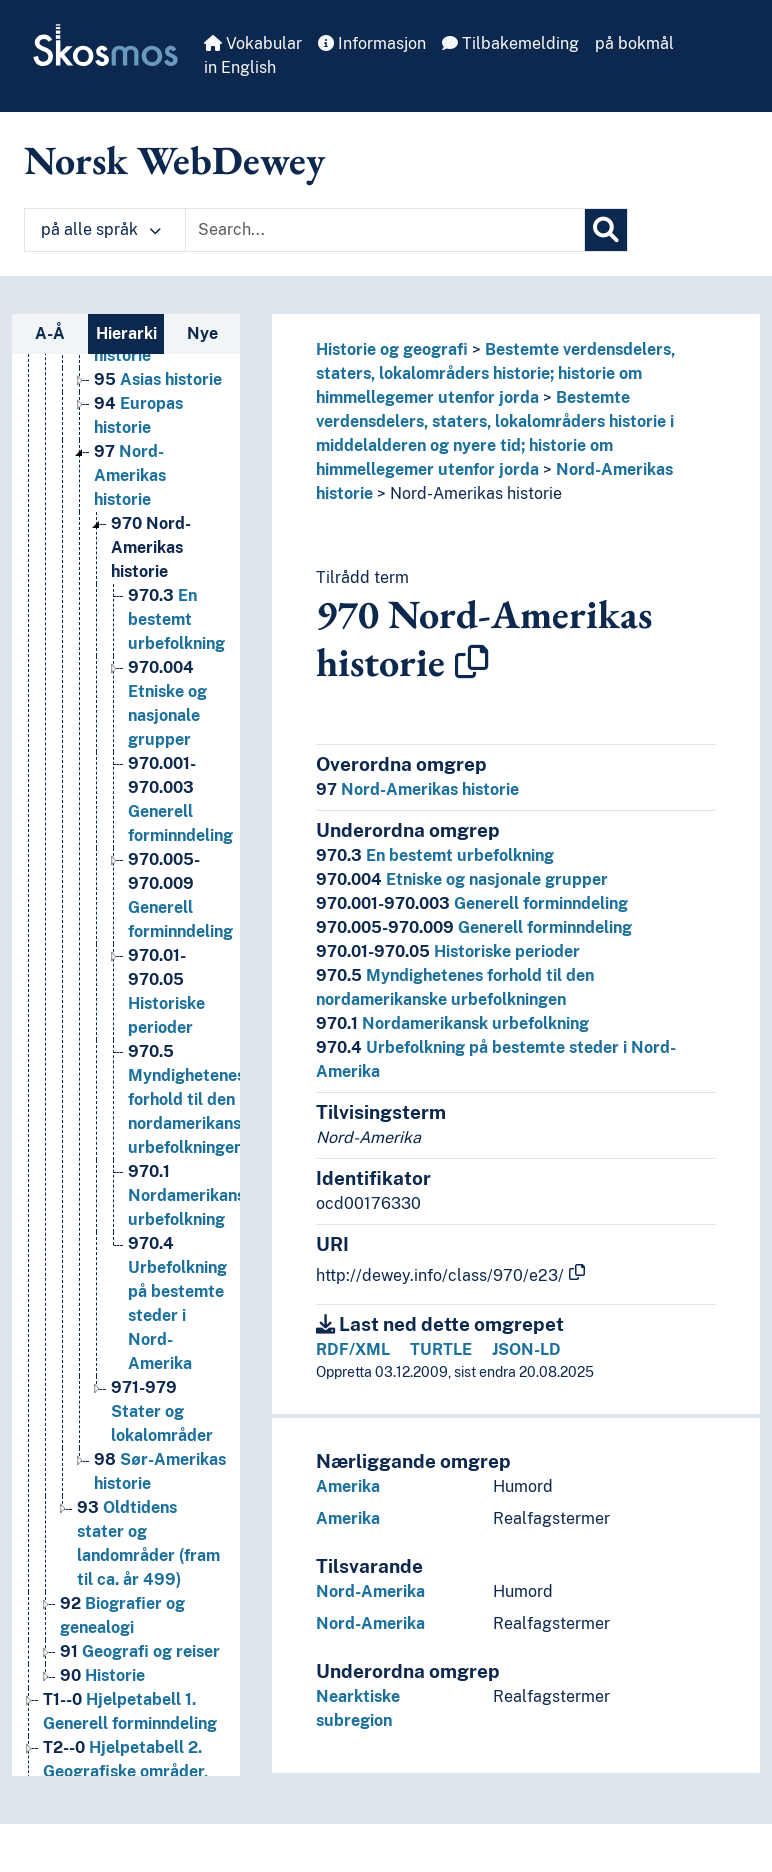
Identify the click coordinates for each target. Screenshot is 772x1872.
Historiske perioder (448, 951)
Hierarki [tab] (126, 333)
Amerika (348, 1486)
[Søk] (606, 230)
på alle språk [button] (101, 229)
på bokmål (634, 43)
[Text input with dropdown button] (385, 230)
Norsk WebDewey (174, 160)
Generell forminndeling (472, 903)
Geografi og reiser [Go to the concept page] (140, 1651)
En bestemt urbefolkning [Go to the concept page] (176, 619)
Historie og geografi (392, 349)
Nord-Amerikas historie (476, 493)
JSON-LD (526, 1349)
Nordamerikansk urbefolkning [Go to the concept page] (191, 1195)
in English (240, 67)
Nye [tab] (202, 333)
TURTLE (441, 1349)
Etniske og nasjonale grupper (462, 879)
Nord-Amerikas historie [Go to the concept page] (130, 475)
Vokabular (253, 43)
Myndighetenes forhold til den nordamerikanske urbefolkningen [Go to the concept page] (193, 1099)
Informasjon (372, 43)
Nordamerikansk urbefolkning (452, 1023)
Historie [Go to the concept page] (102, 1675)
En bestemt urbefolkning (435, 855)
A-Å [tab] (50, 333)
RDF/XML (353, 1349)
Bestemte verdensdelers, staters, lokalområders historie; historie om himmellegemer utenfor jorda (495, 373)
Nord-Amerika (370, 1591)
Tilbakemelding (510, 43)
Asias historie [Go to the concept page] (158, 379)
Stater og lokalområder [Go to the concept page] (162, 1411)
